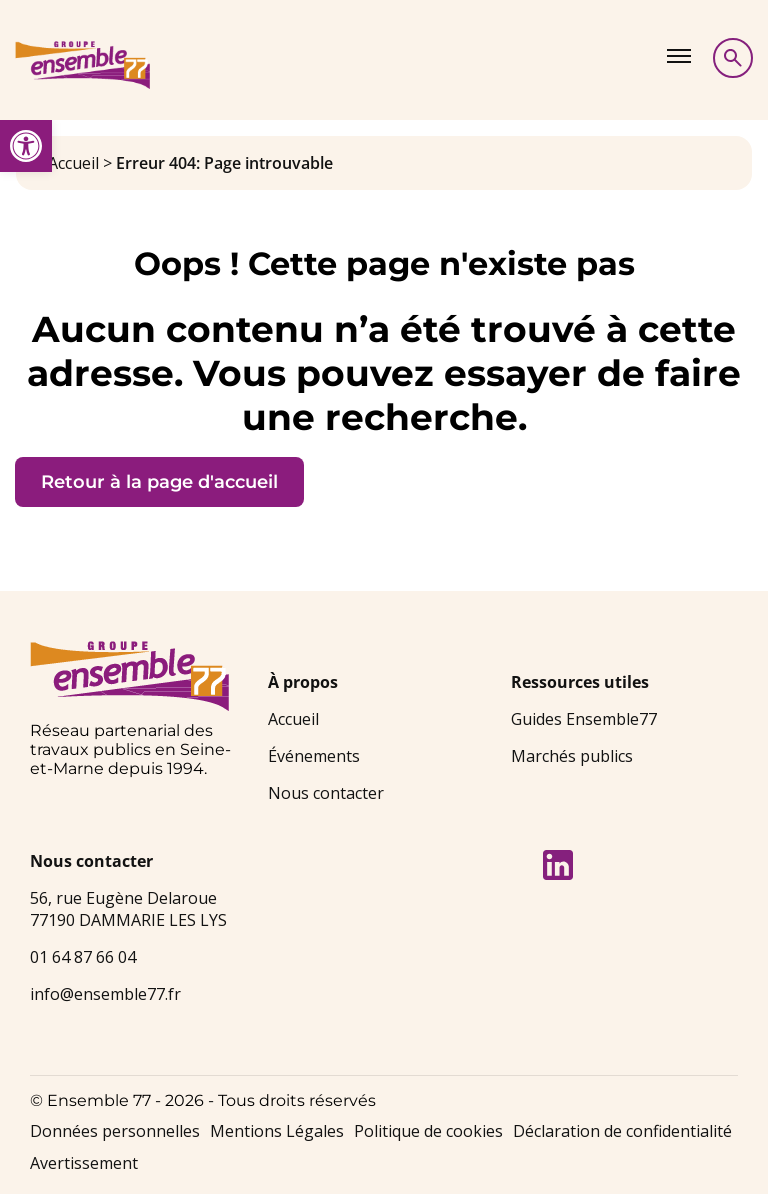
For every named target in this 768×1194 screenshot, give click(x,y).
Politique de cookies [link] (428, 1131)
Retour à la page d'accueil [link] (159, 482)
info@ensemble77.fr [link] (105, 994)
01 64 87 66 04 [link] (83, 957)
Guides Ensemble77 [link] (584, 719)
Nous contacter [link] (326, 793)
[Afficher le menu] (679, 56)
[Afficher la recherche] (733, 58)
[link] (26, 146)
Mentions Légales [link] (277, 1131)
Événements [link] (314, 756)
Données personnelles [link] (115, 1131)
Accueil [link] (73, 163)
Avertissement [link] (84, 1163)
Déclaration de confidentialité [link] (622, 1131)
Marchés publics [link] (572, 756)
